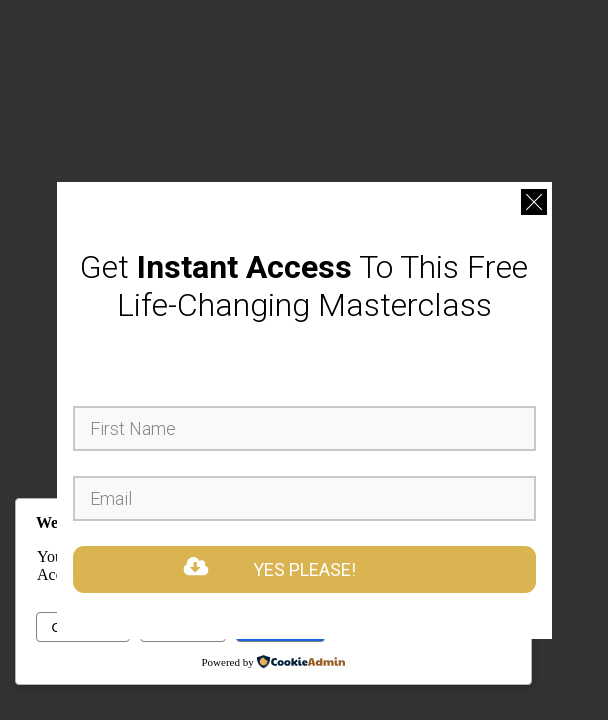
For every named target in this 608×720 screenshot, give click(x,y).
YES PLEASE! (304, 569)
